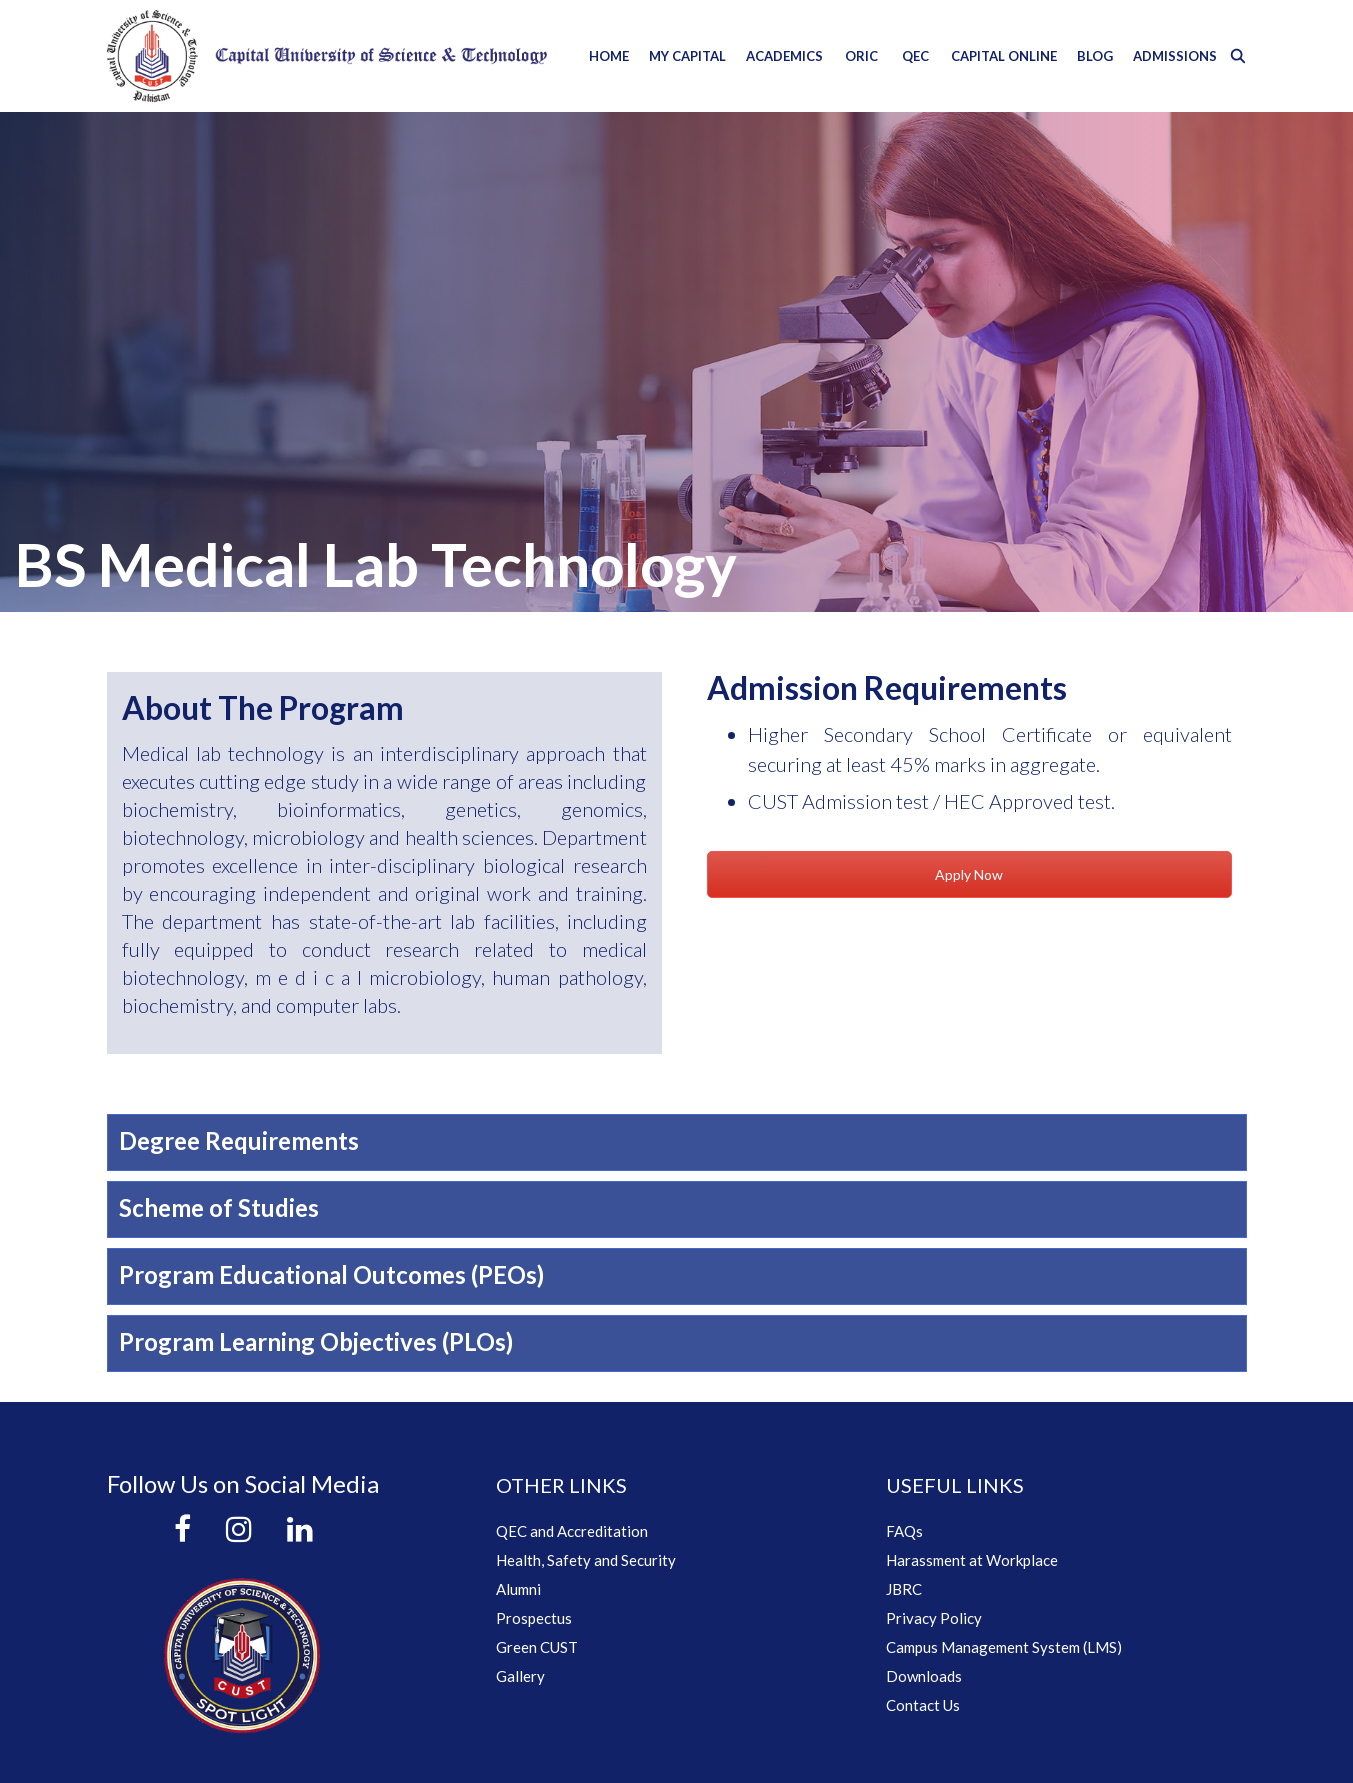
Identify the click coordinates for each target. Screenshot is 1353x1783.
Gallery (520, 1676)
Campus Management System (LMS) (1004, 1647)
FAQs (904, 1531)
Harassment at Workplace (972, 1560)
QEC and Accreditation (572, 1531)
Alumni (518, 1589)
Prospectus (534, 1618)
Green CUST (537, 1647)
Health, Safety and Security (586, 1560)
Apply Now (969, 874)
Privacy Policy (934, 1618)
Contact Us (923, 1705)
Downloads (924, 1676)
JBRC (904, 1589)
